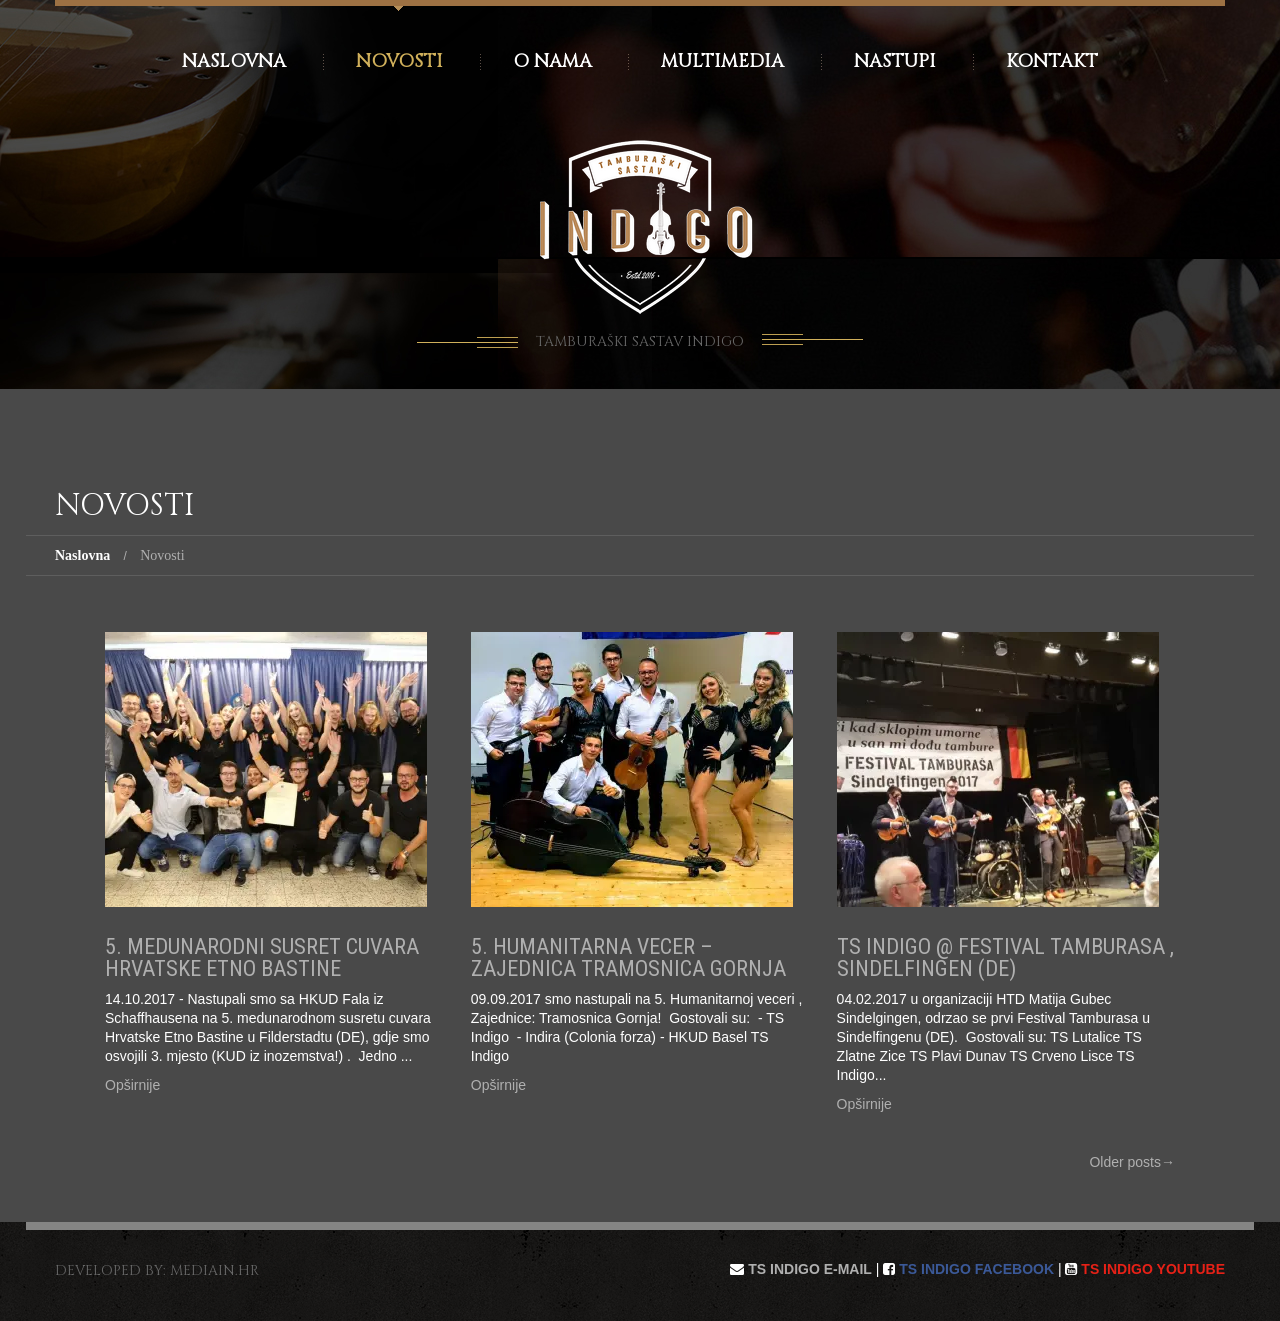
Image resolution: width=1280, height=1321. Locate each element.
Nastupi (895, 61)
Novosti (399, 61)
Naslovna (234, 61)
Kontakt (1052, 61)
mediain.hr (214, 1270)
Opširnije (132, 1085)
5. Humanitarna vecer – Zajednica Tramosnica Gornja (628, 957)
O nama (552, 61)
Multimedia (722, 61)
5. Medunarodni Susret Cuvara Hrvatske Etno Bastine (262, 957)
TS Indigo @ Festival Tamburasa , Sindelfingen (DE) (1005, 957)
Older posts (1132, 1162)
